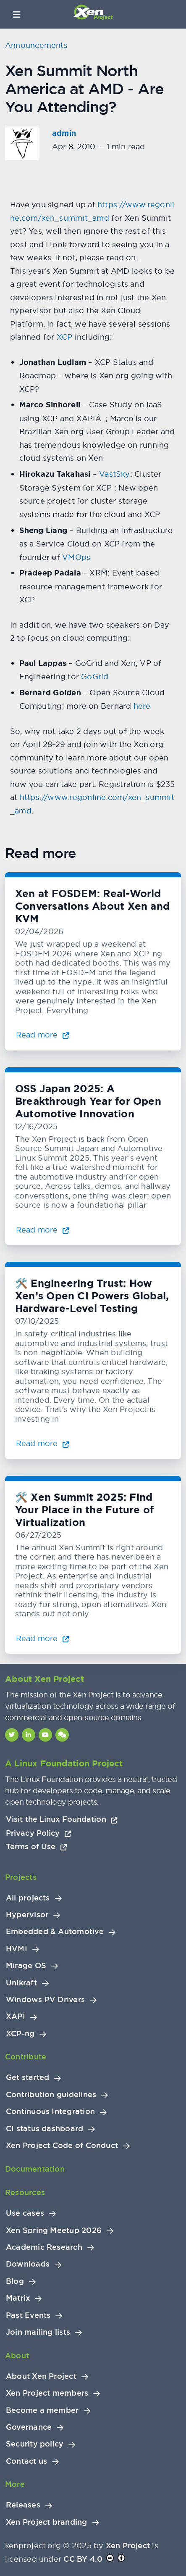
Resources (25, 2192)
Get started (27, 2077)
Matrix (18, 2298)
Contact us (26, 2461)
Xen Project (128, 2545)
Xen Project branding (46, 2522)
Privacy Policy (38, 1833)
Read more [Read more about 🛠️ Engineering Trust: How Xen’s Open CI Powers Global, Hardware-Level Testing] (42, 1443)
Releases (23, 2505)
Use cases (25, 2213)
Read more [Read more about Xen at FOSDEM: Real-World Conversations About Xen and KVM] (42, 1035)
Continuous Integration (50, 2111)
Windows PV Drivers (45, 1999)
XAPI (15, 2016)
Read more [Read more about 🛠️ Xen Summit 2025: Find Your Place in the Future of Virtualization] (42, 1638)
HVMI (16, 1948)
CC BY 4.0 (82, 2559)
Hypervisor (27, 1914)
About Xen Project (41, 2376)
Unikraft (21, 1982)
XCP (65, 337)
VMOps (76, 557)
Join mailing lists (38, 2332)
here (140, 706)
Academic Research (44, 2247)
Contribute (25, 2056)
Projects (21, 1877)
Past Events (28, 2315)
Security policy (34, 2444)
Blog (15, 2281)
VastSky (114, 474)
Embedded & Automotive (55, 1931)
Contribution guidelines (51, 2094)
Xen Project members (47, 2393)
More (15, 2484)
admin (64, 133)
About (17, 2355)
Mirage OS (26, 1965)
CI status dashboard (44, 2128)
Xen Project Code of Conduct (62, 2145)
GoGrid (94, 676)
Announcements (36, 45)
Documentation (35, 2169)
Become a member (42, 2410)
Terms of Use (36, 1846)
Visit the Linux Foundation (62, 1819)
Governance (29, 2427)
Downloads (28, 2264)
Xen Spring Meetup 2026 (54, 2230)
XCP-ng (20, 2033)
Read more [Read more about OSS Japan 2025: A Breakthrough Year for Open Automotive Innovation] (42, 1230)
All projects (28, 1898)
